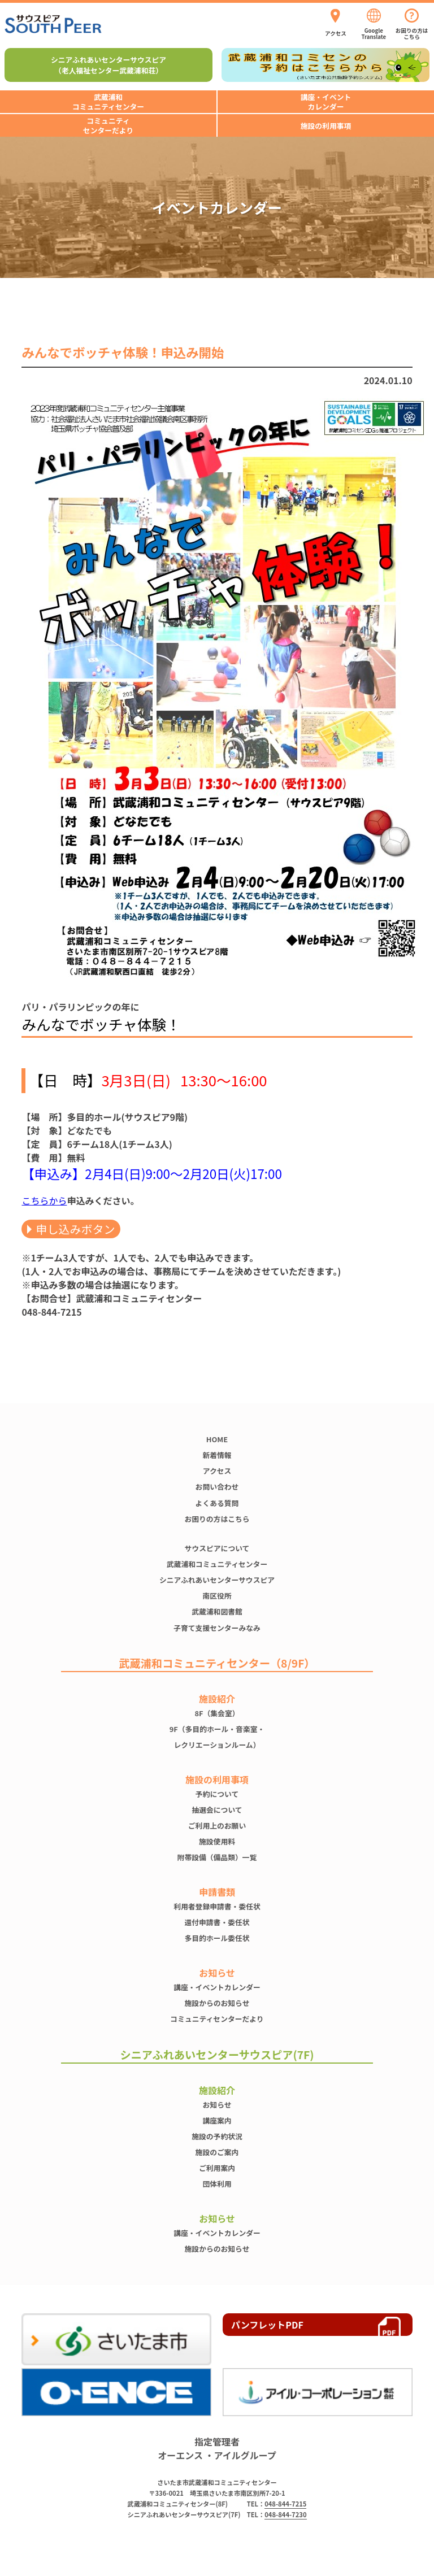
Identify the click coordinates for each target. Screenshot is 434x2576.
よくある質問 (217, 1503)
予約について (217, 1794)
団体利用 (216, 2183)
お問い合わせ (217, 1486)
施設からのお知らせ (217, 2003)
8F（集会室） (216, 1713)
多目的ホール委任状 (216, 1938)
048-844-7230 (285, 2514)
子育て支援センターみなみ (217, 1627)
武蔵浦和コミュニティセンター (217, 1564)
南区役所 (216, 1595)
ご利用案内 (217, 2167)
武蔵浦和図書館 (217, 1611)
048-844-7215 (285, 2503)
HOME (217, 1439)
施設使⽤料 (217, 1841)
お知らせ (217, 2104)
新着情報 (216, 1455)
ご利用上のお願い (217, 1825)
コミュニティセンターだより (216, 2018)
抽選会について (217, 1809)
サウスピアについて (217, 1548)
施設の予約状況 (217, 2136)
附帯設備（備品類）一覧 (217, 1857)
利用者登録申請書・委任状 (217, 1906)
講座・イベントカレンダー (217, 1987)
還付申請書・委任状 (216, 1922)
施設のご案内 (217, 2152)
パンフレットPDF (267, 2324)
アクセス (217, 1470)
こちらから (44, 1200)
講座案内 (216, 2120)
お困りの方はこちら (216, 1518)
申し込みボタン (75, 1229)
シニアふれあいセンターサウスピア (217, 1579)
